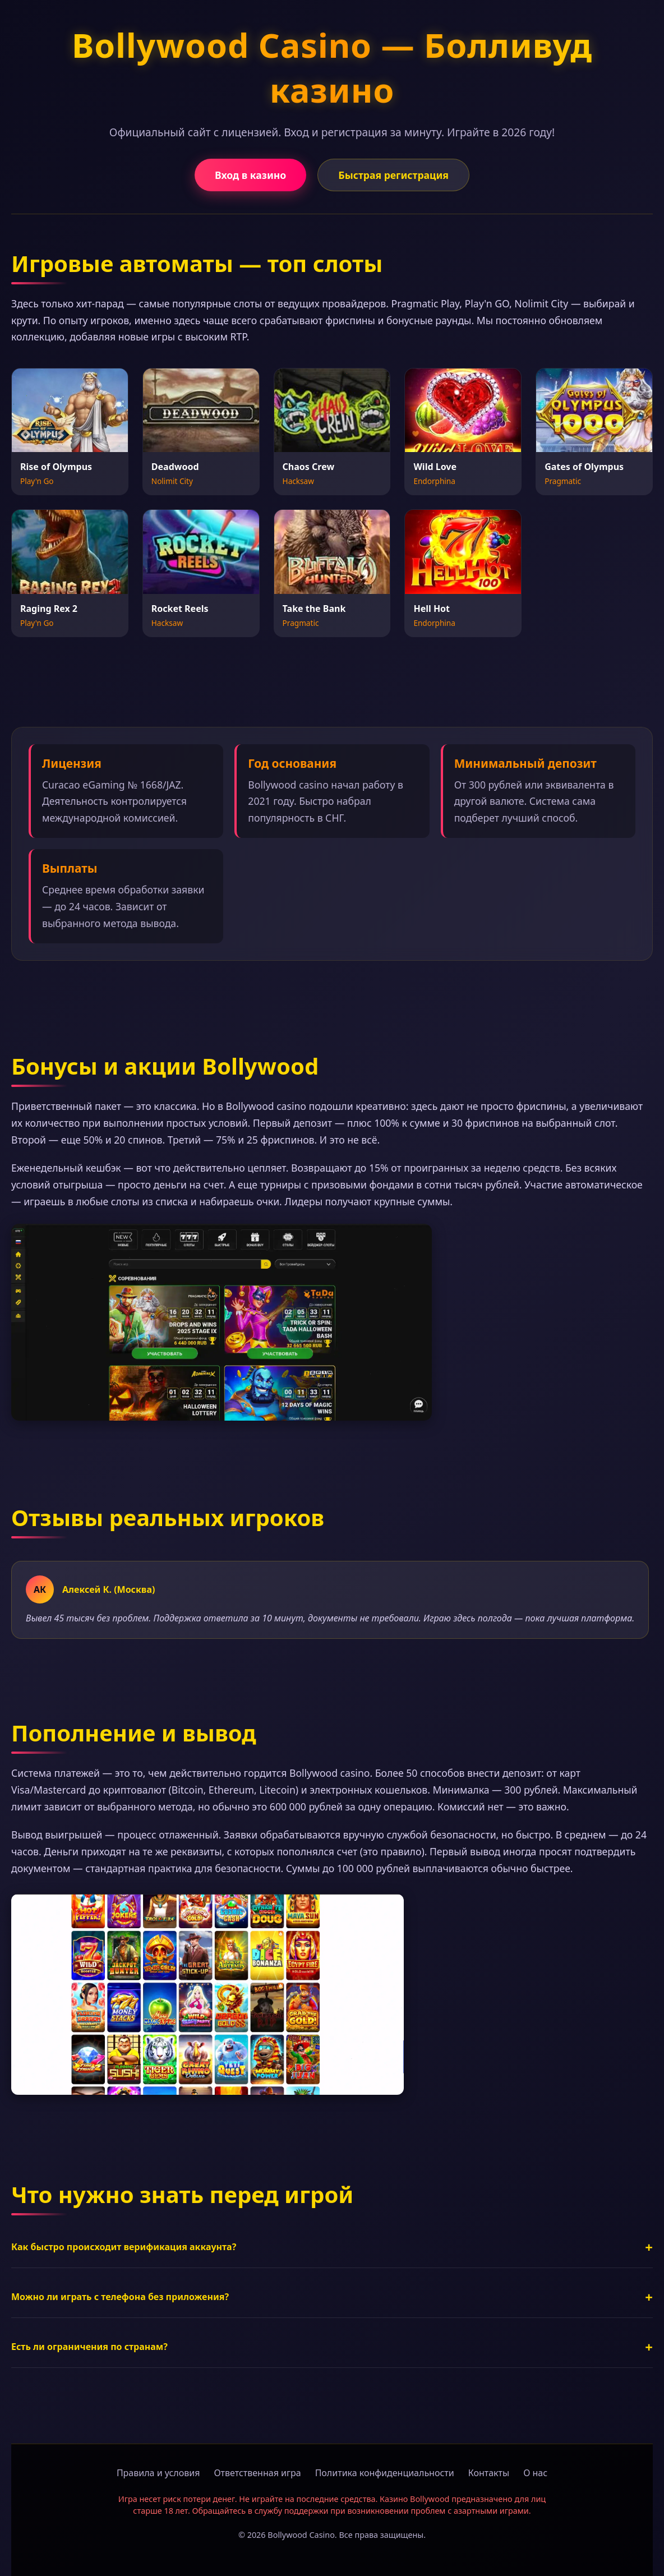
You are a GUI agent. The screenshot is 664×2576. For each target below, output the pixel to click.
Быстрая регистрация (393, 175)
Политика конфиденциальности (384, 2473)
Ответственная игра (257, 2473)
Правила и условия (158, 2473)
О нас (535, 2473)
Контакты (488, 2473)
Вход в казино (250, 175)
